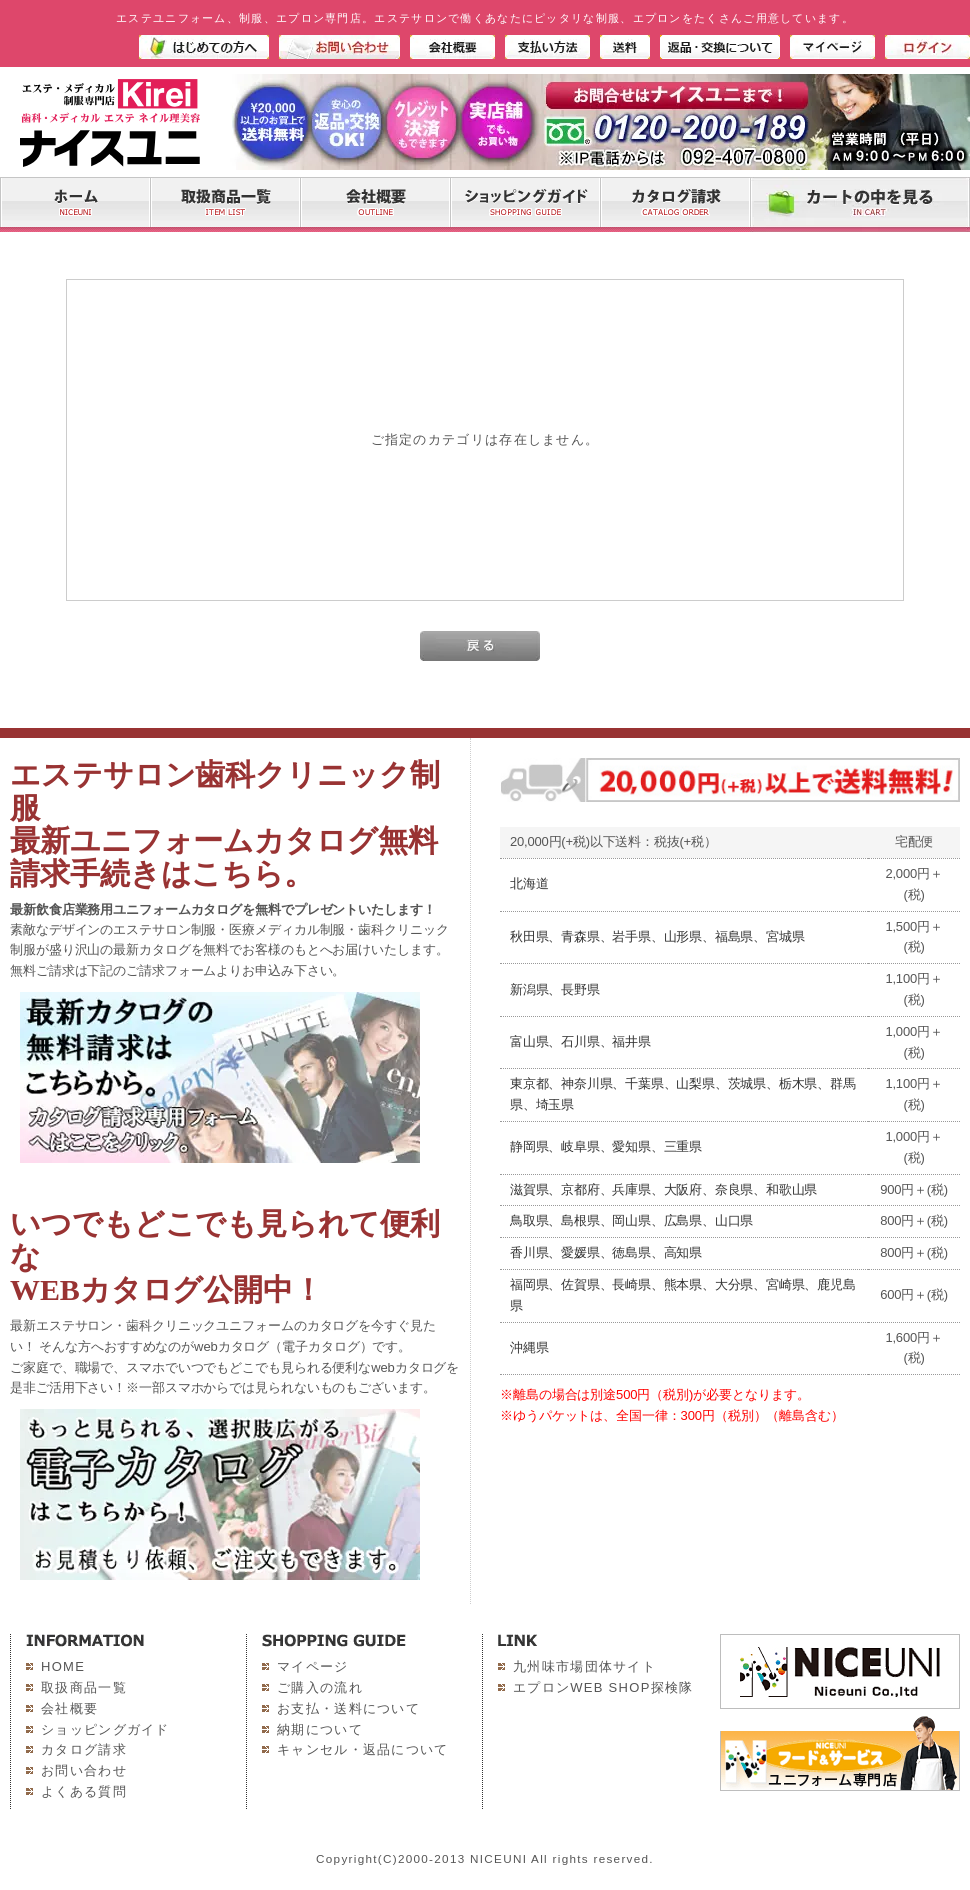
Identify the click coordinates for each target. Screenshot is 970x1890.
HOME (63, 1666)
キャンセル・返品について (363, 1749)
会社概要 (69, 1708)
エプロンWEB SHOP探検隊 (603, 1687)
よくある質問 (84, 1791)
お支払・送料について (348, 1708)
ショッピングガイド (105, 1729)
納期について (320, 1729)
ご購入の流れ (320, 1687)
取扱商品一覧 (84, 1687)
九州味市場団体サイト (584, 1666)
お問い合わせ (84, 1770)
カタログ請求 (84, 1749)
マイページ (313, 1666)
